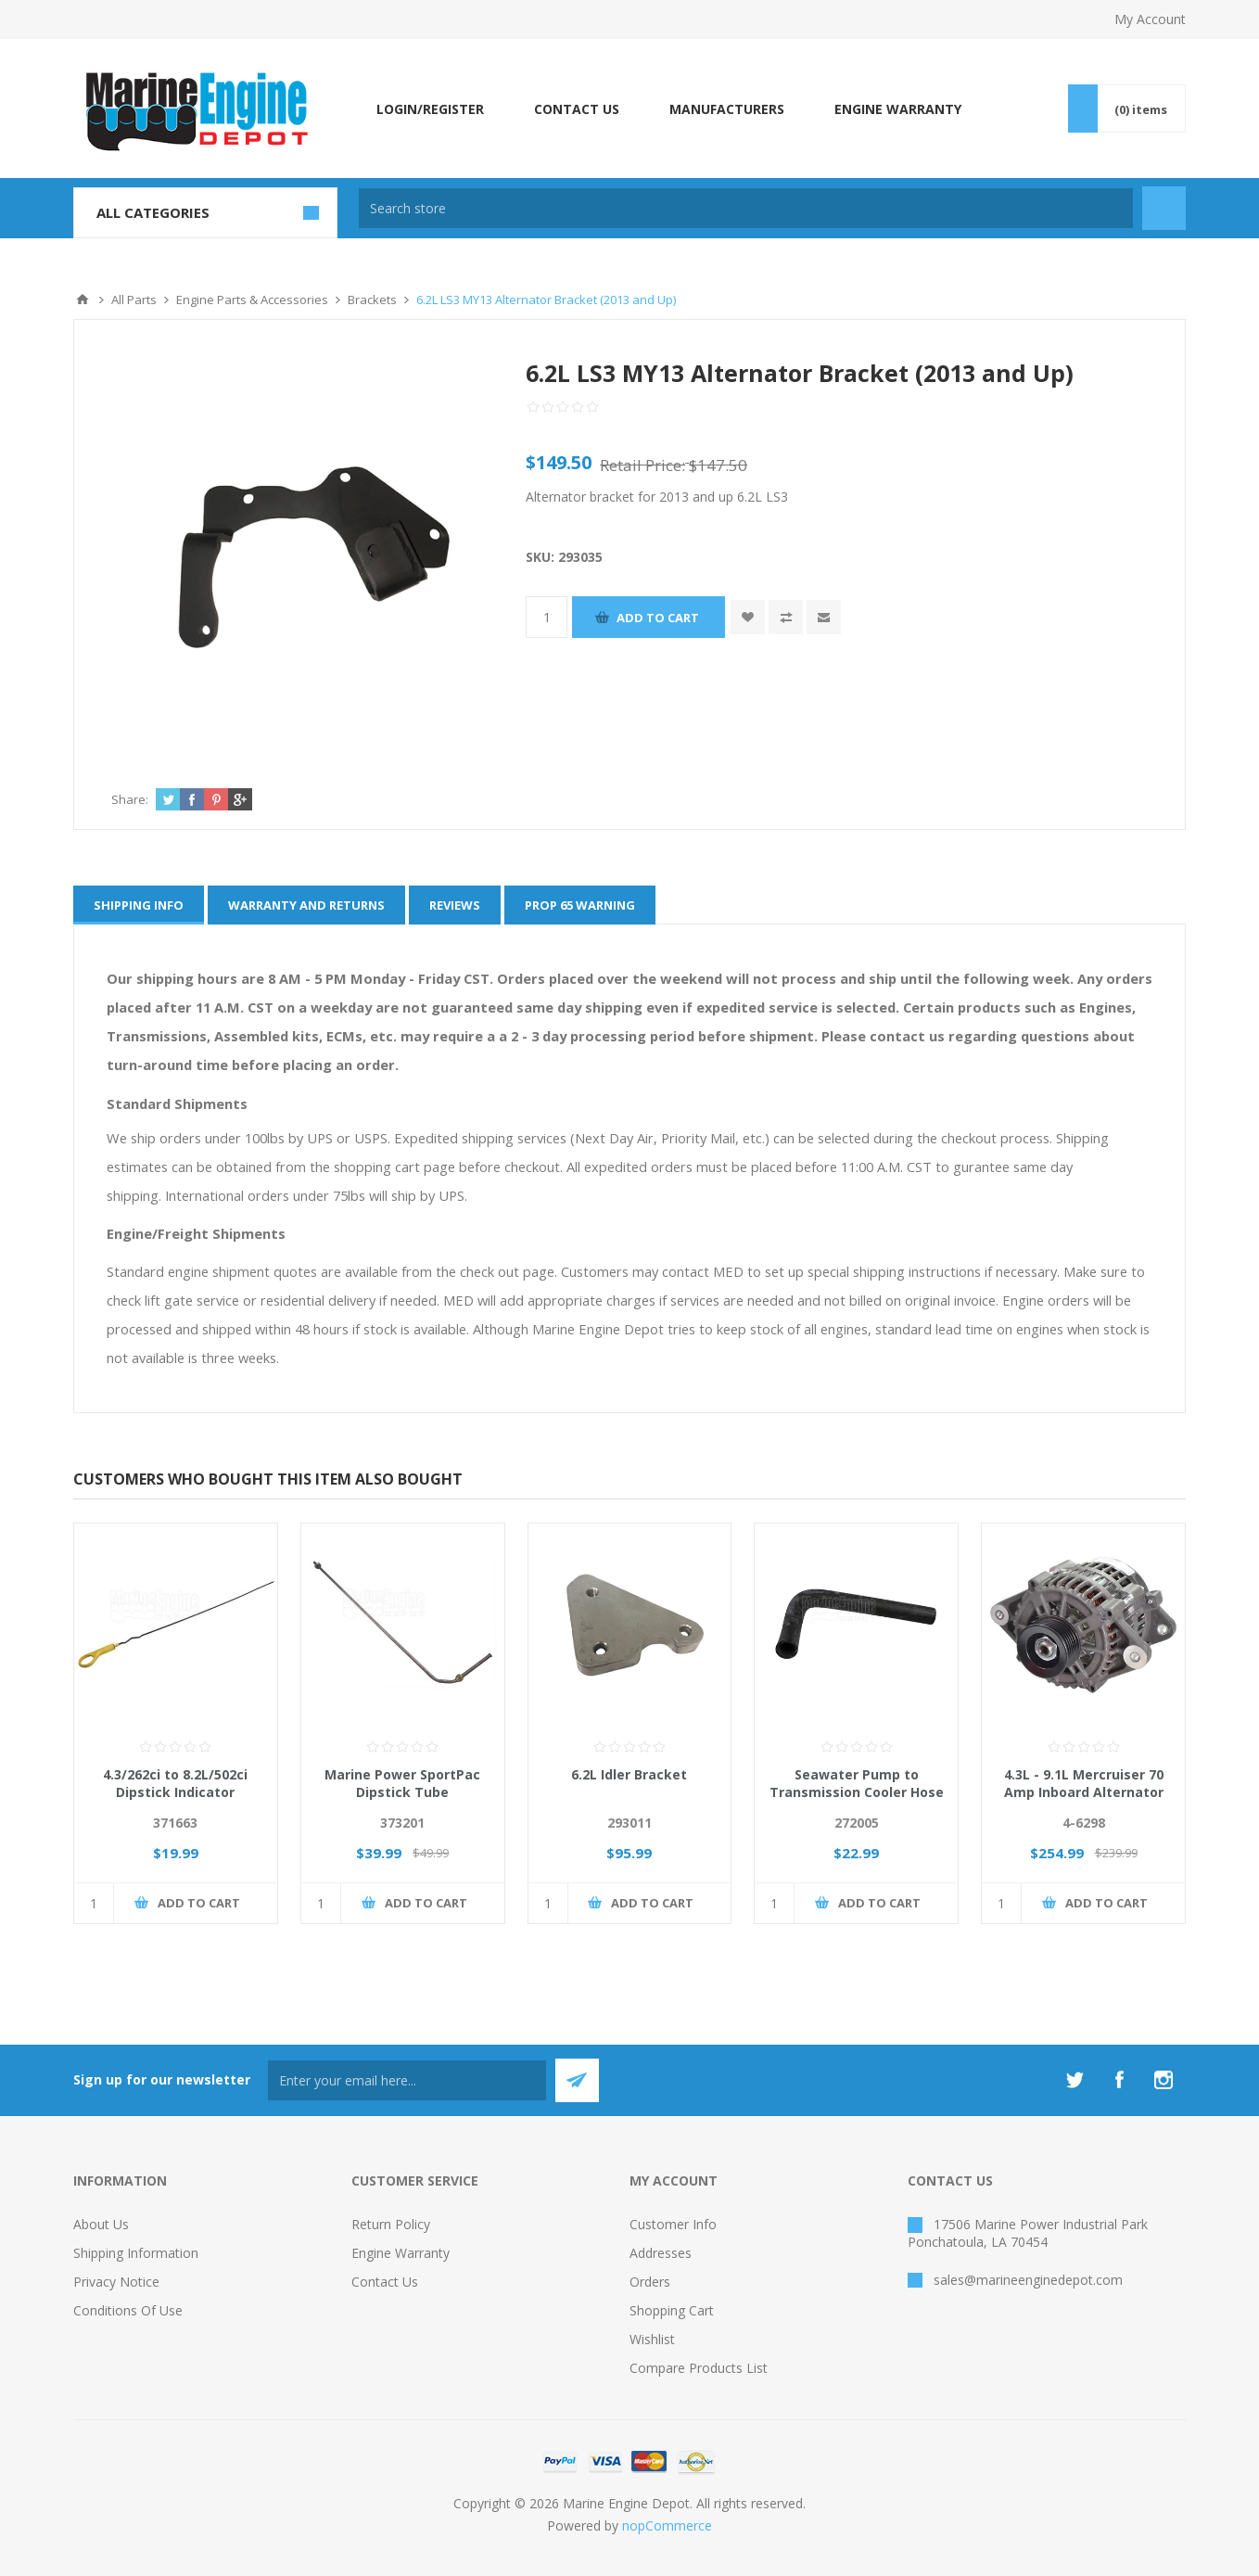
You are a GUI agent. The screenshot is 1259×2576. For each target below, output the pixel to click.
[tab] (138, 905)
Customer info (673, 2224)
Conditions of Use (128, 2310)
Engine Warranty (400, 2253)
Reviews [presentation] (454, 905)
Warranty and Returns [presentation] (306, 905)
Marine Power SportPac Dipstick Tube (402, 1783)
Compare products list (699, 2368)
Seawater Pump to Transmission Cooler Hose (856, 1783)
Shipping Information (135, 2253)
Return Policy (390, 2224)
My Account (1150, 19)
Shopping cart (672, 2310)
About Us (101, 2224)
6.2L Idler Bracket (629, 1774)
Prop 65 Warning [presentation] (580, 905)
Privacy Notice (116, 2281)
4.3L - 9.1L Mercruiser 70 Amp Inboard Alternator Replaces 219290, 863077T (1083, 1792)
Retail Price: (642, 465)
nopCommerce (667, 2525)
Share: (129, 799)
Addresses (661, 2253)
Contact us (384, 2281)
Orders (650, 2281)
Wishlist (652, 2339)
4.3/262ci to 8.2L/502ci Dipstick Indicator (175, 1783)
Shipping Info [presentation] (139, 905)
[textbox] (746, 208)
